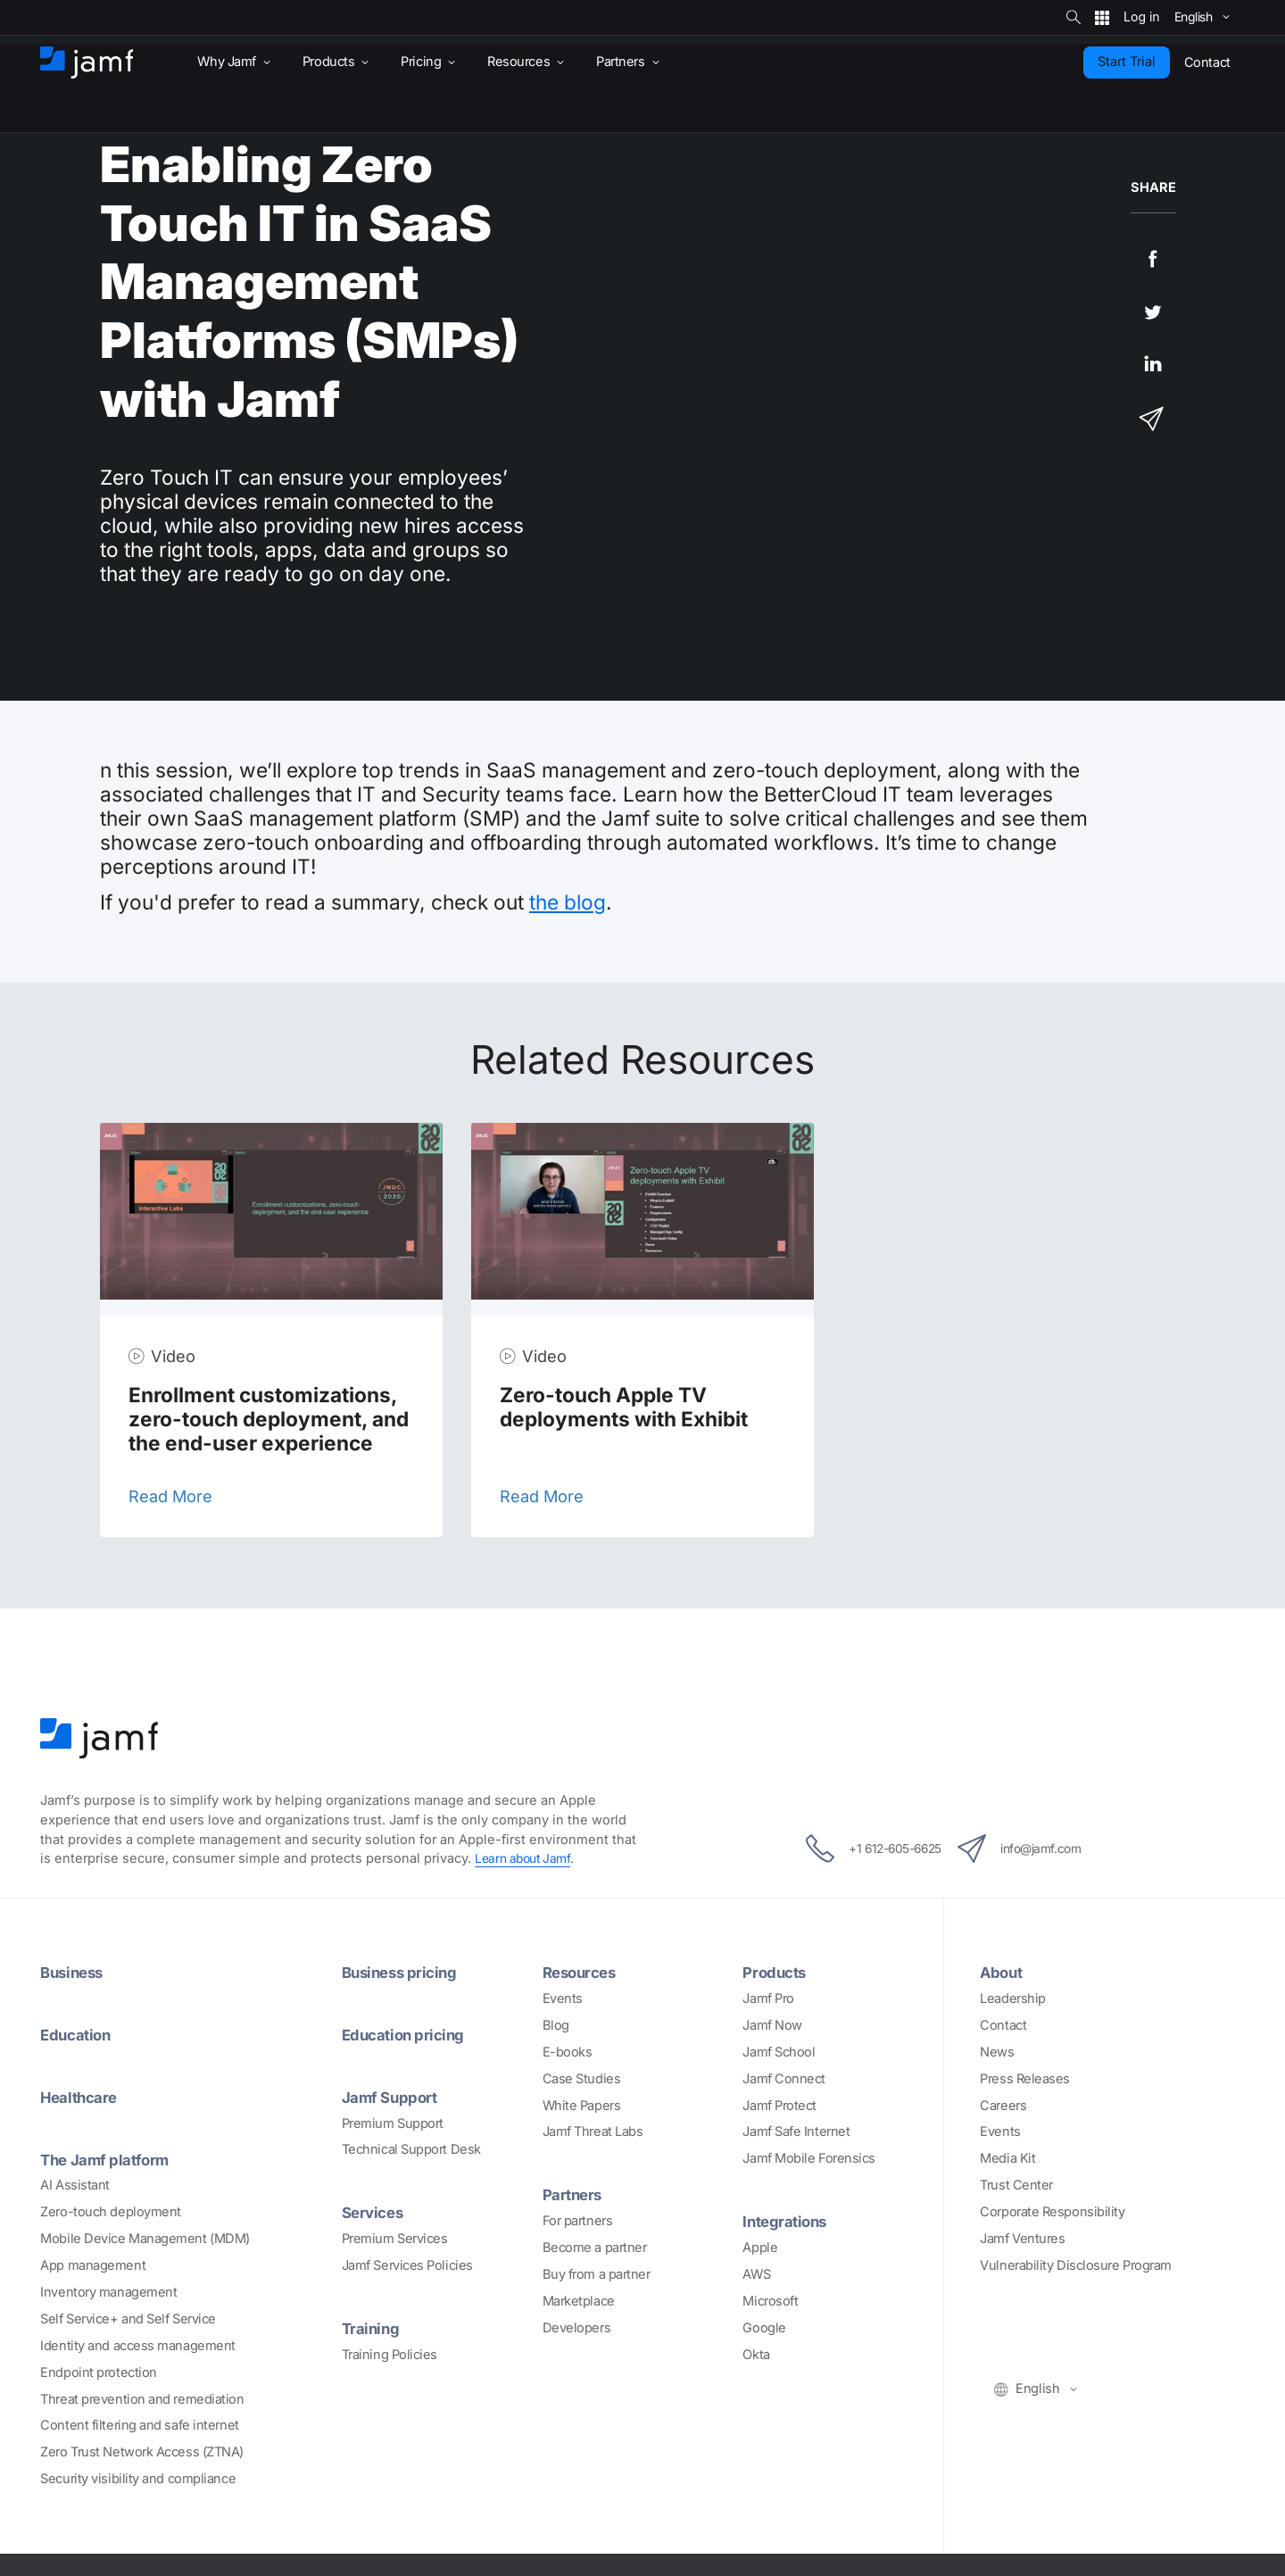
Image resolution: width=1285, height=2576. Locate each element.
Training (372, 2328)
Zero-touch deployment (110, 2212)
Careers (1003, 2106)
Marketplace (579, 2301)
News (997, 2052)
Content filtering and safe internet (139, 2425)
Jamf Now (771, 2025)
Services (375, 2212)
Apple (759, 2247)
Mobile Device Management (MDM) (145, 2239)
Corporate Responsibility (1052, 2212)
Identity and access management (138, 2346)
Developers (577, 2328)
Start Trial (1127, 62)
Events (563, 1998)
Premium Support (393, 2123)
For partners (578, 2221)
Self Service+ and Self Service (128, 2319)
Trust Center (1016, 2185)
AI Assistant (75, 2185)
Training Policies (389, 2355)
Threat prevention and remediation (142, 2399)
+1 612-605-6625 (858, 1848)
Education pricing (407, 2034)
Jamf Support (393, 2097)
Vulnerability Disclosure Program (1076, 2265)
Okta (755, 2355)
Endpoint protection (98, 2372)
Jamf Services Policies (407, 2265)
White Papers (582, 2106)
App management (92, 2265)
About (1003, 1972)
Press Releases (1025, 2079)
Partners (575, 2194)
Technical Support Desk (411, 2149)
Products (776, 1972)
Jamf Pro (767, 1998)
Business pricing (403, 1972)
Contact (1003, 2025)
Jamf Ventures (1022, 2239)
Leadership (1013, 1998)
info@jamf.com (1035, 1848)
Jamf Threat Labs (593, 2131)
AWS (756, 2274)
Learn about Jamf (525, 1858)
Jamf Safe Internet (796, 2131)
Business (74, 1972)
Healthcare (82, 2097)
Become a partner (595, 2247)
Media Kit (1007, 2158)
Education (78, 2034)
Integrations (787, 2221)
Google (763, 2328)
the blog (567, 902)
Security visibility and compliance (138, 2479)
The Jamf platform (109, 2159)
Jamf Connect (783, 2079)
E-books (568, 2052)
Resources (583, 1972)
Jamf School (778, 2052)
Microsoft (770, 2301)
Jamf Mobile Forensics (808, 2158)
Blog (556, 2025)
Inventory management (108, 2292)
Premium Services (395, 2239)
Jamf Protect (779, 2106)
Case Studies (582, 2079)
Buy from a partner (597, 2274)
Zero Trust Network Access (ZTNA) (142, 2452)
